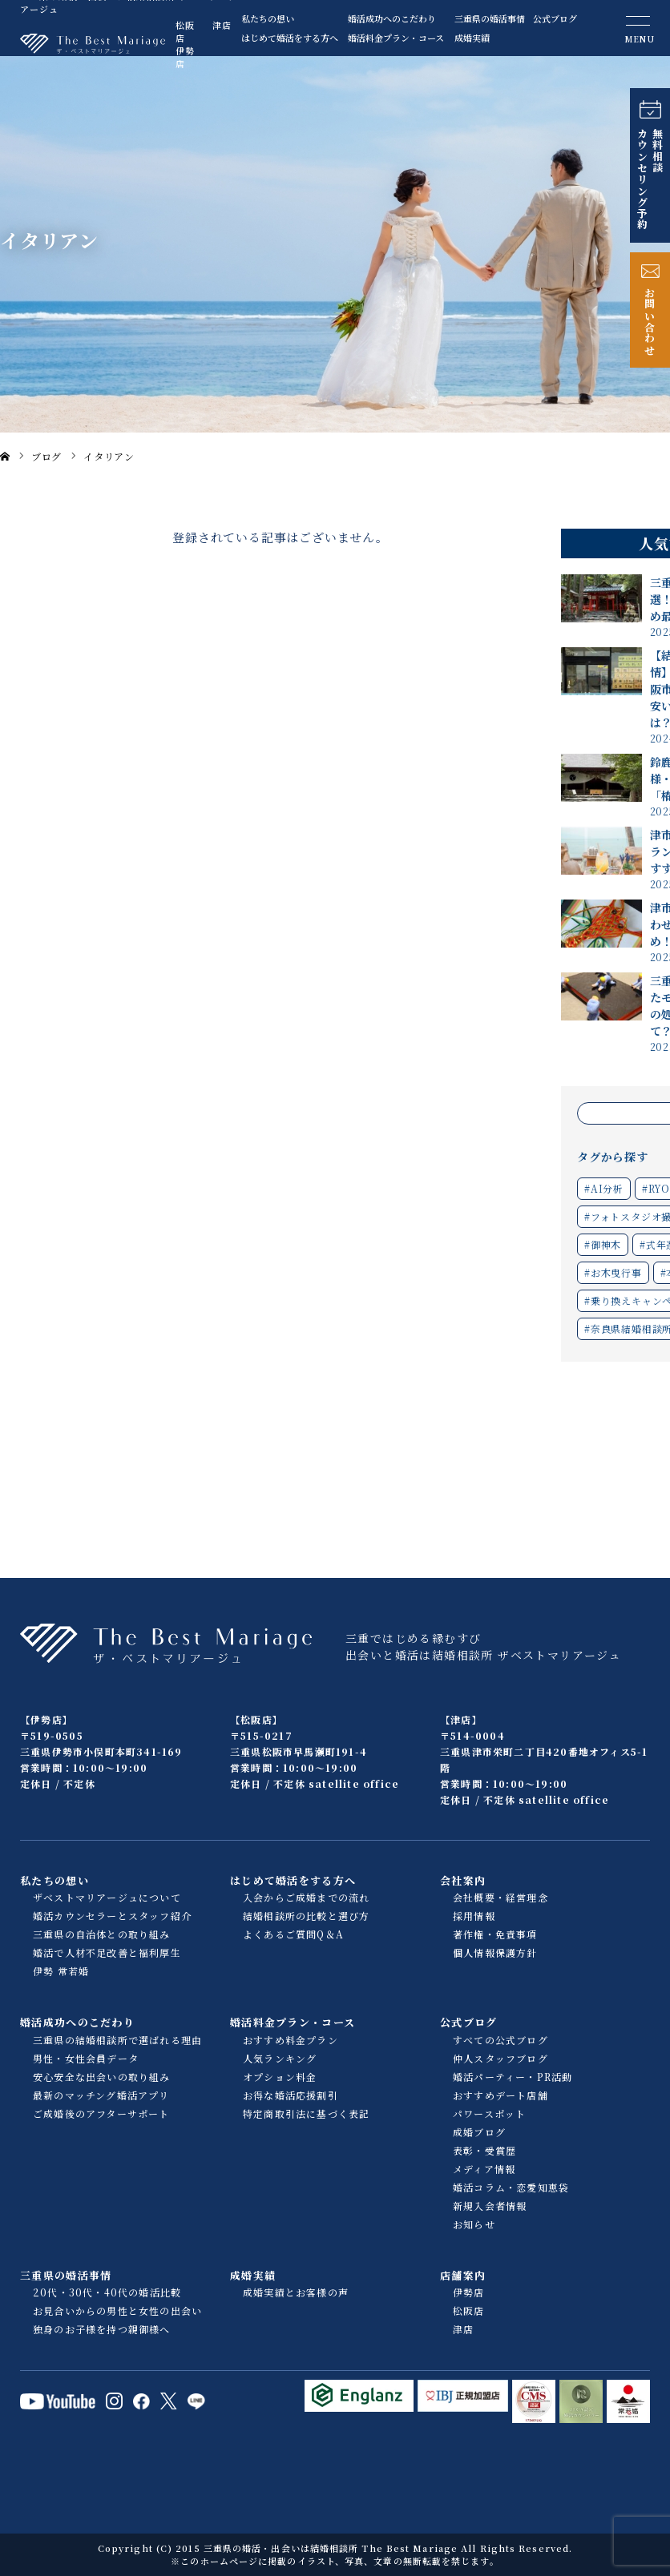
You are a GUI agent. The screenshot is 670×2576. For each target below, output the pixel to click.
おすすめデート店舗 (500, 2095)
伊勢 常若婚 (61, 1971)
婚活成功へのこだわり (392, 18)
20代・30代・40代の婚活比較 (107, 2292)
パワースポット (489, 2113)
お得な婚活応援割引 (290, 2095)
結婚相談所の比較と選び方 (306, 1915)
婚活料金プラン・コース (392, 37)
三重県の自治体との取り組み (102, 1934)
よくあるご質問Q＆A (293, 1934)
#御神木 (602, 1244)
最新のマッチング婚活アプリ (101, 2095)
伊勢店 (185, 57)
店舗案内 (463, 2275)
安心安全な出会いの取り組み (102, 2076)
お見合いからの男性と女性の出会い (117, 2310)
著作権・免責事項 (495, 1934)
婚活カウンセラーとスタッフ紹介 (112, 1915)
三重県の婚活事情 (489, 18)
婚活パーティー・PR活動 (512, 2076)
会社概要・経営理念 (500, 1897)
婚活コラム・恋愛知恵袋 (511, 2187)
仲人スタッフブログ (500, 2058)
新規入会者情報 (490, 2205)
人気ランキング (280, 2058)
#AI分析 (604, 1188)
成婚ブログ (479, 2132)
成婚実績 (472, 37)
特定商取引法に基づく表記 (306, 2113)
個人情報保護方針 (495, 1952)
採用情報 (474, 1915)
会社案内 (463, 1880)
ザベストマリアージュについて (107, 1897)
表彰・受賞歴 (484, 2150)
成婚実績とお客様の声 (296, 2292)
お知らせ (474, 2224)
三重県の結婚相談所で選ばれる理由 (117, 2040)
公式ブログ (555, 18)
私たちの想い (267, 18)
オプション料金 (280, 2076)
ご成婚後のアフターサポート (101, 2113)
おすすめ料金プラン (290, 2040)
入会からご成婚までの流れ (306, 1897)
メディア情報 (484, 2169)
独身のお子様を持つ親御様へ (102, 2329)
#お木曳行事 (613, 1272)
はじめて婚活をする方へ (285, 37)
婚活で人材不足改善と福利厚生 (107, 1952)
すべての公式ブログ (500, 2040)
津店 (222, 24)
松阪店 (185, 31)
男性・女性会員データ (86, 2058)
